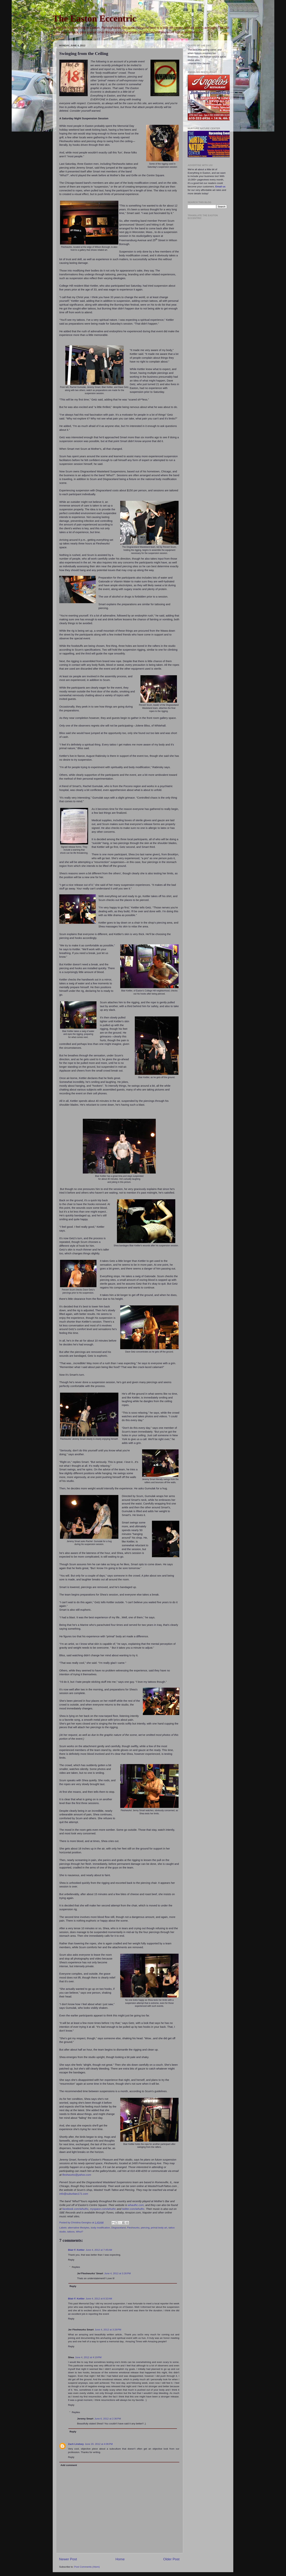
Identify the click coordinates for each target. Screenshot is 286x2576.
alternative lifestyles (78, 2227)
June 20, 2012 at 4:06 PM (99, 2444)
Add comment (69, 2465)
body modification (100, 2227)
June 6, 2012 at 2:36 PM (107, 2418)
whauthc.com (136, 2205)
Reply (71, 2259)
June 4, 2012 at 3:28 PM (108, 2329)
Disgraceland (118, 2227)
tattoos (71, 2231)
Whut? (79, 2231)
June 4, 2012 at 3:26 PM (117, 2273)
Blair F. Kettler (76, 2250)
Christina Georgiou (81, 2222)
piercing (145, 2227)
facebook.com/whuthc (75, 2208)
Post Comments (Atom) (87, 2566)
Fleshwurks (133, 2227)
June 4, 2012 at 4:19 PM (88, 2357)
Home (120, 2559)
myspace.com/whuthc (103, 2208)
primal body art (159, 2227)
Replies (76, 2267)
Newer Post (68, 2559)
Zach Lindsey (76, 2444)
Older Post (171, 2559)
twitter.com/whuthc (133, 2208)
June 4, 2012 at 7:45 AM (99, 2250)
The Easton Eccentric (94, 18)
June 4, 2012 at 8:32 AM (99, 2298)
